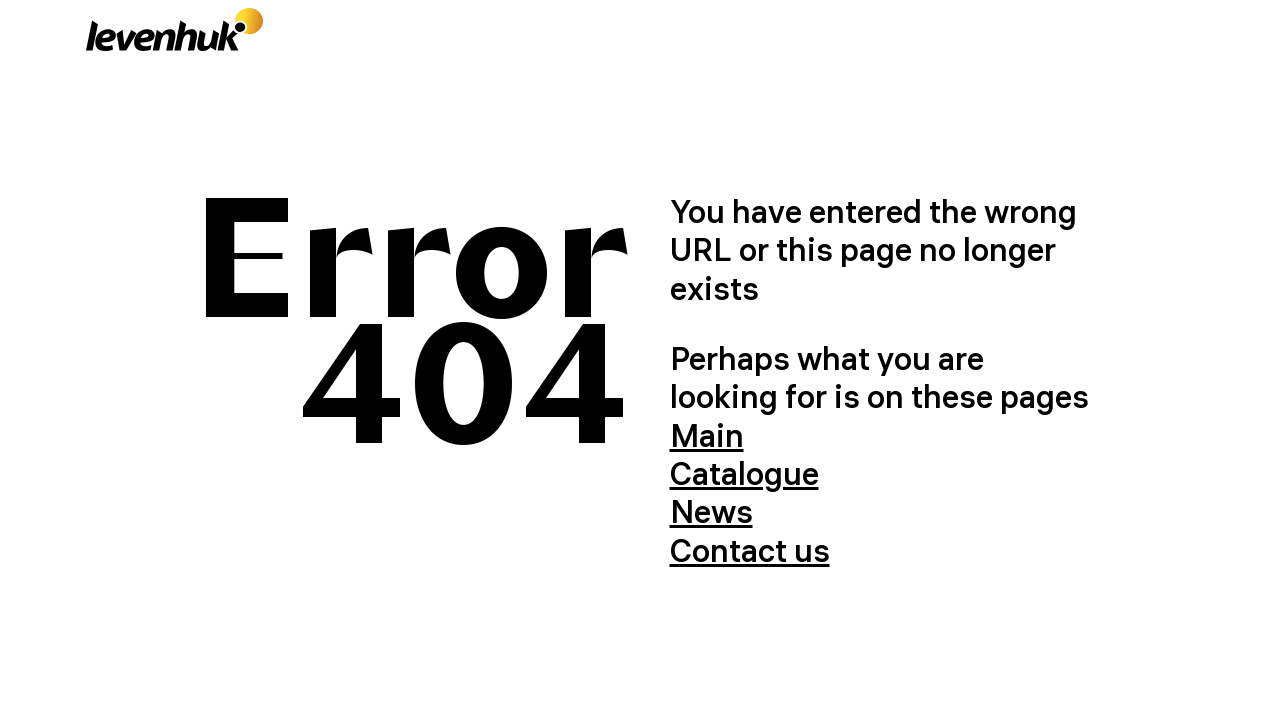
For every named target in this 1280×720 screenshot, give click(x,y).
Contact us (750, 550)
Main (707, 435)
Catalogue (744, 473)
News (711, 511)
